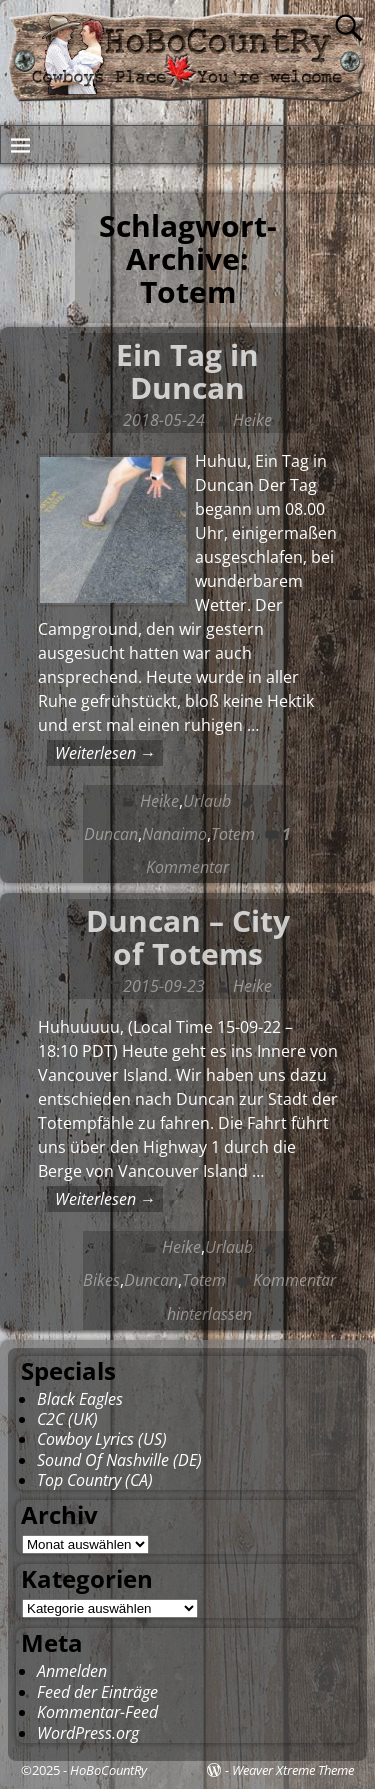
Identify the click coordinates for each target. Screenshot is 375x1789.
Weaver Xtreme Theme (293, 1770)
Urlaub (207, 801)
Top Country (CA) (95, 1480)
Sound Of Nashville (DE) (119, 1460)
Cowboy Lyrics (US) (102, 1439)
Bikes (101, 1280)
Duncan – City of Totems (188, 937)
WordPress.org (88, 1733)
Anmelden (72, 1671)
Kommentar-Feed (97, 1712)
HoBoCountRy (108, 1770)
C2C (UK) (67, 1419)
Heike (159, 801)
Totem (233, 834)
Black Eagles (80, 1399)
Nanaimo (174, 834)
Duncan (111, 834)
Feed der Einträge (97, 1692)
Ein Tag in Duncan (187, 371)
